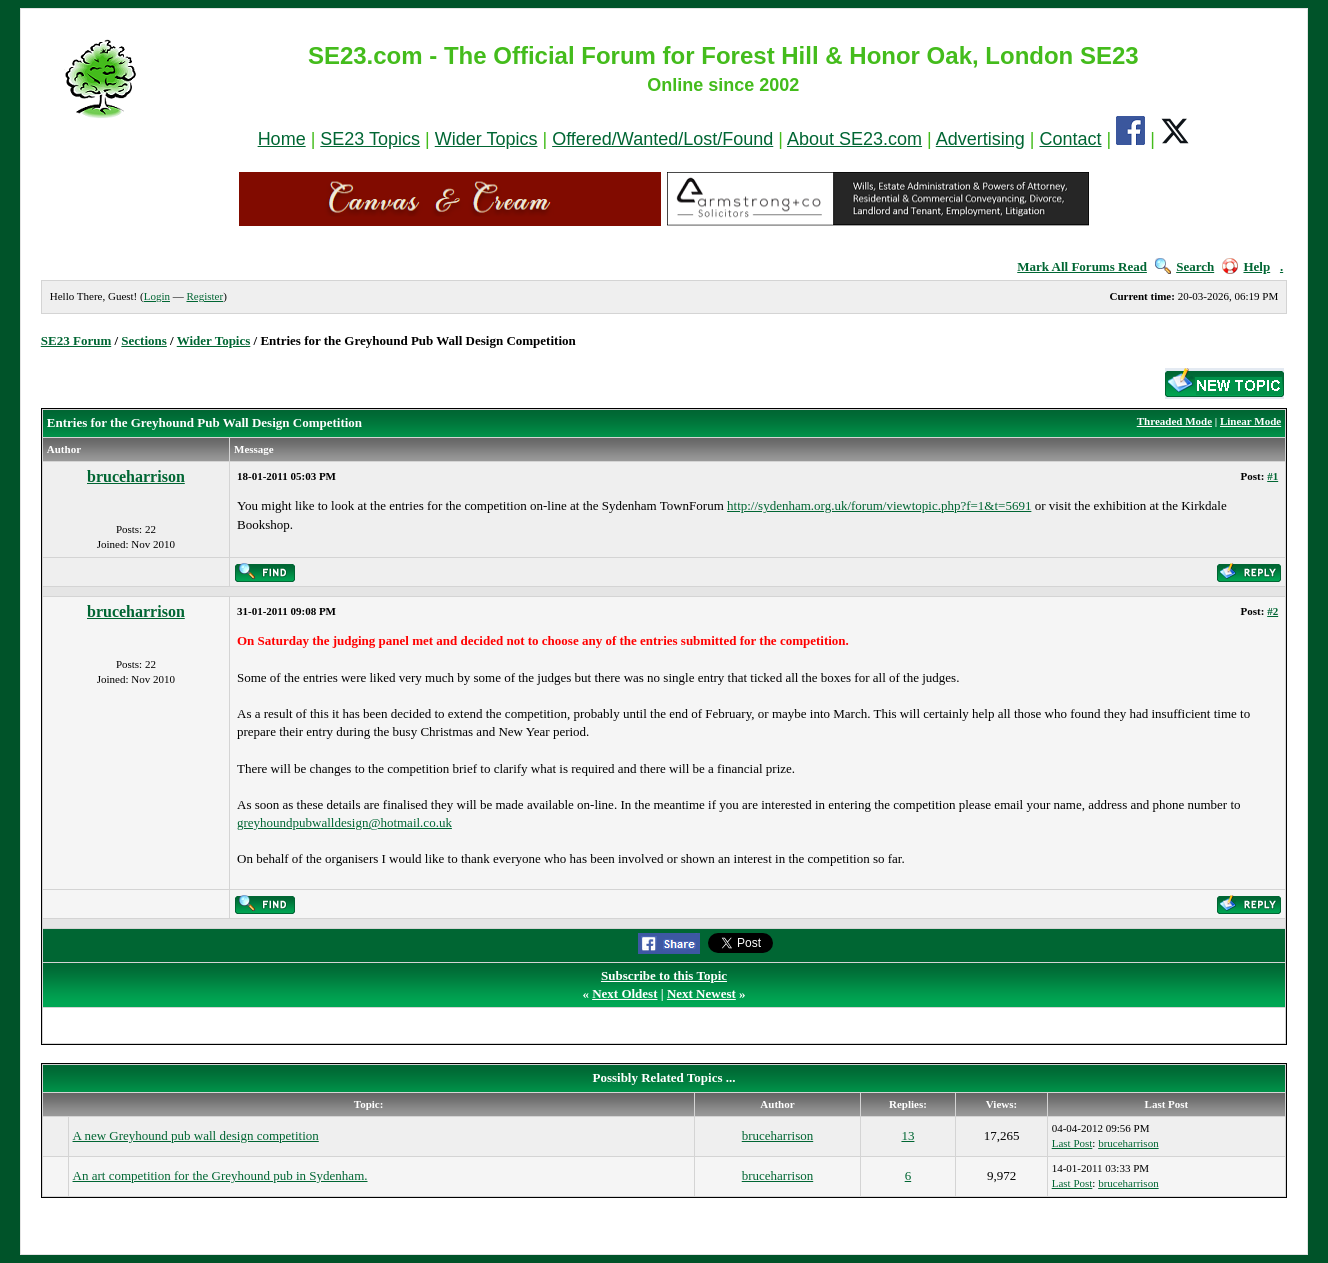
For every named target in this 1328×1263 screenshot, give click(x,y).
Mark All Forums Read (1082, 266)
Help (1246, 266)
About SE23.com (854, 139)
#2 (1272, 611)
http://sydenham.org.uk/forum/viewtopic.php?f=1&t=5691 (879, 505)
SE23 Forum (76, 340)
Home (282, 139)
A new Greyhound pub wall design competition (196, 1135)
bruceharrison (136, 476)
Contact (1070, 139)
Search (1184, 266)
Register (204, 296)
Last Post (1072, 1143)
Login (157, 296)
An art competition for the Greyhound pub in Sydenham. (220, 1175)
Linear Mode (1250, 421)
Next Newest (701, 993)
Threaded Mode (1174, 421)
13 (907, 1135)
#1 (1272, 476)
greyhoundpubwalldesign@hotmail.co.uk (344, 822)
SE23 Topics (370, 139)
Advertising (980, 139)
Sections (144, 340)
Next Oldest (624, 993)
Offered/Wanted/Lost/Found (662, 139)
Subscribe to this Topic (664, 975)
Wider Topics (486, 139)
